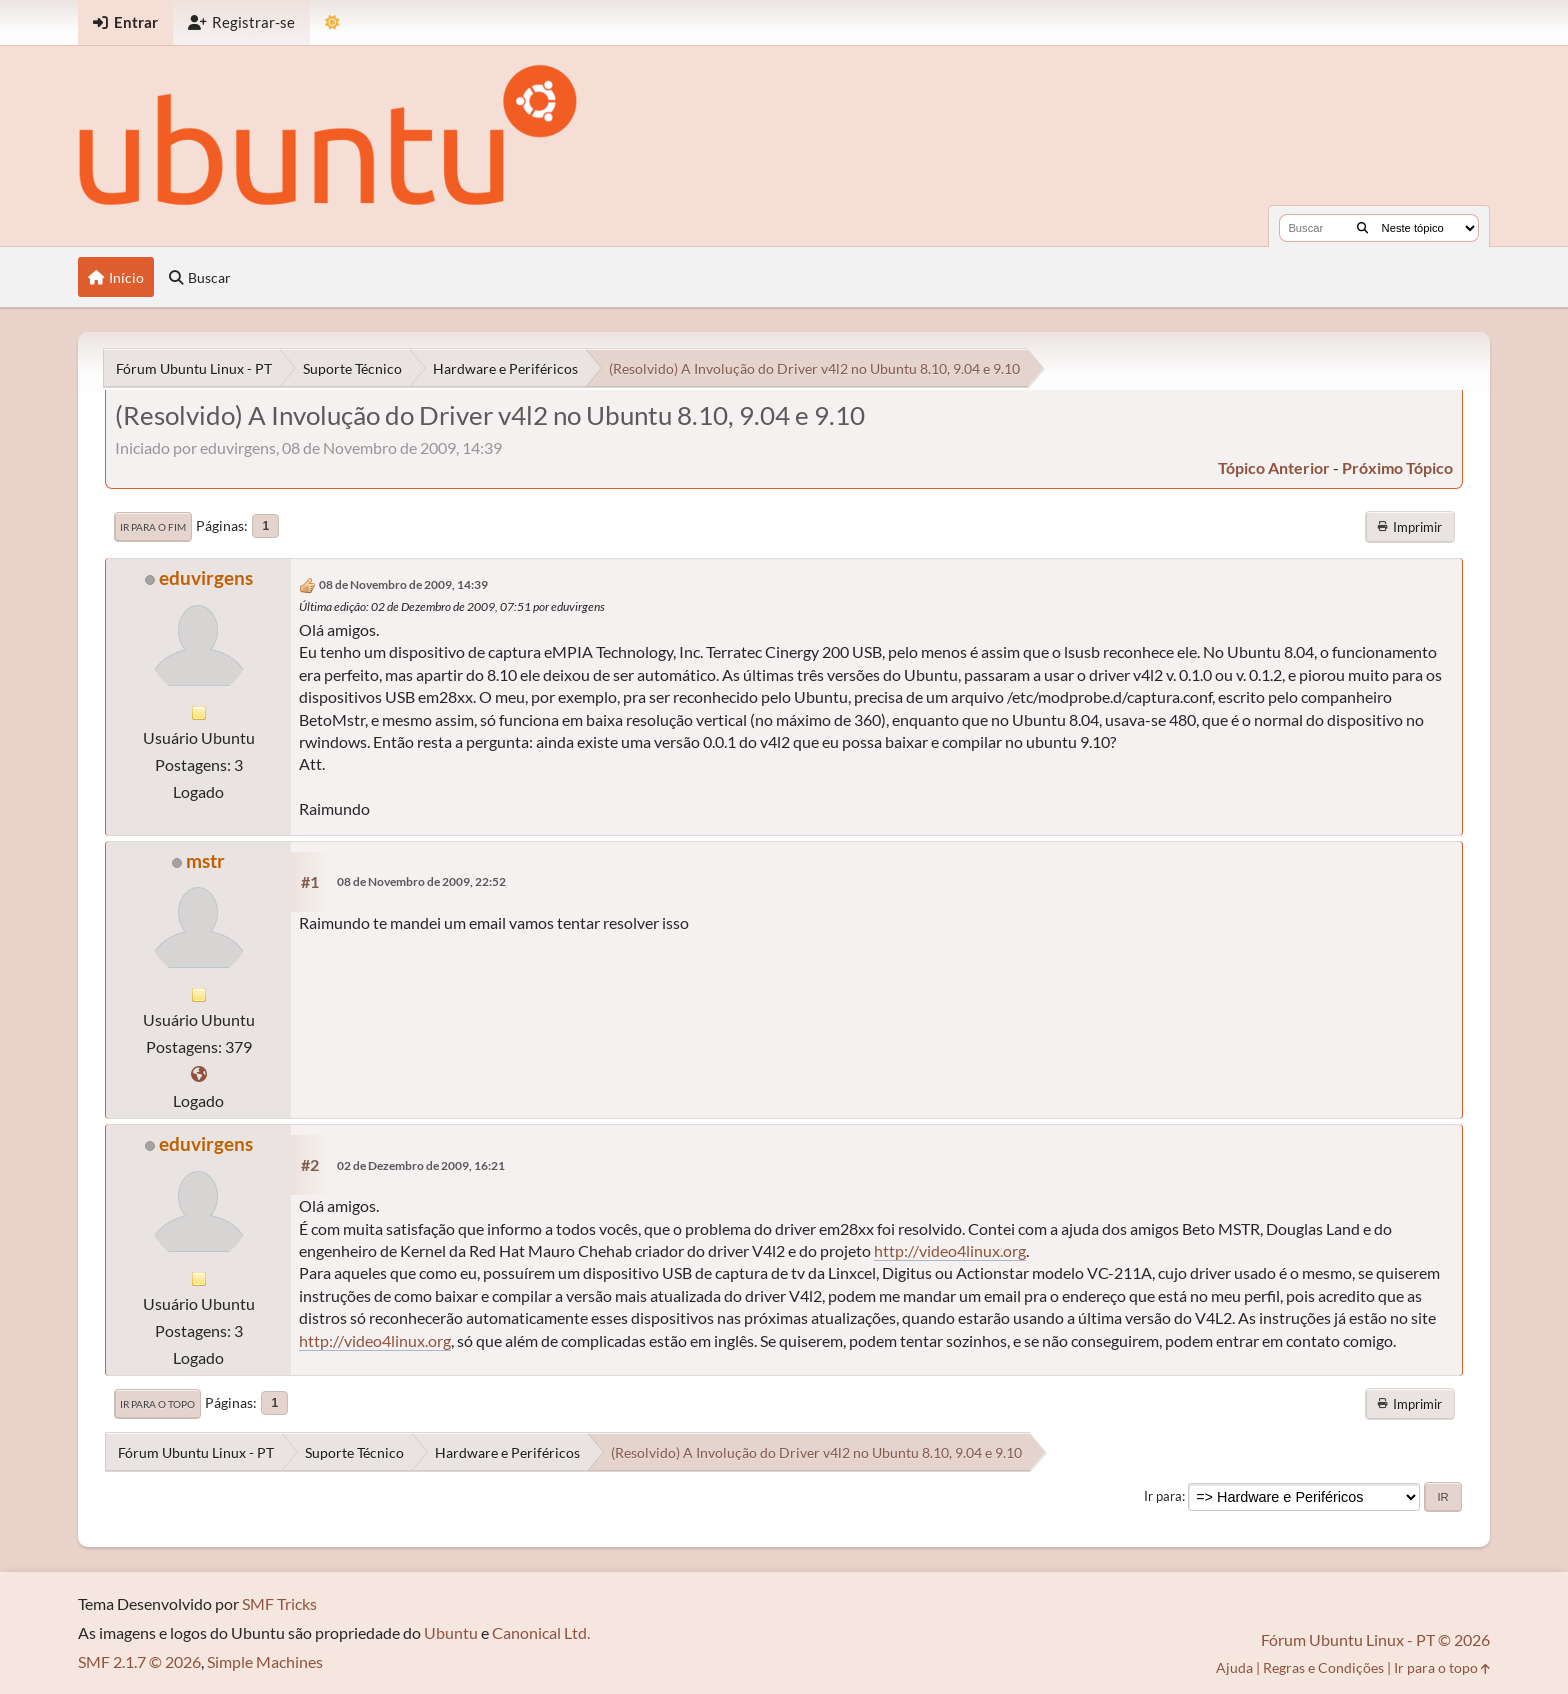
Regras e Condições (1323, 1667)
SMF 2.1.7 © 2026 (139, 1661)
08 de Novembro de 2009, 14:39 (403, 584)
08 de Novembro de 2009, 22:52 (421, 881)
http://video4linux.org (950, 1250)
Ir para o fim (153, 527)
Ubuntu (451, 1632)
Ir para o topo (157, 1404)
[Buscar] (1362, 228)
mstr (205, 860)
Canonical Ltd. (541, 1632)
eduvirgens (206, 577)
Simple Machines (265, 1661)
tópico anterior (1274, 467)
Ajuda (1234, 1667)
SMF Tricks (279, 1603)
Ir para (1163, 1496)
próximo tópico (1397, 467)
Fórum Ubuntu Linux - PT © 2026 (1375, 1639)
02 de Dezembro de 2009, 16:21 (421, 1165)
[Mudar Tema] (332, 22)
